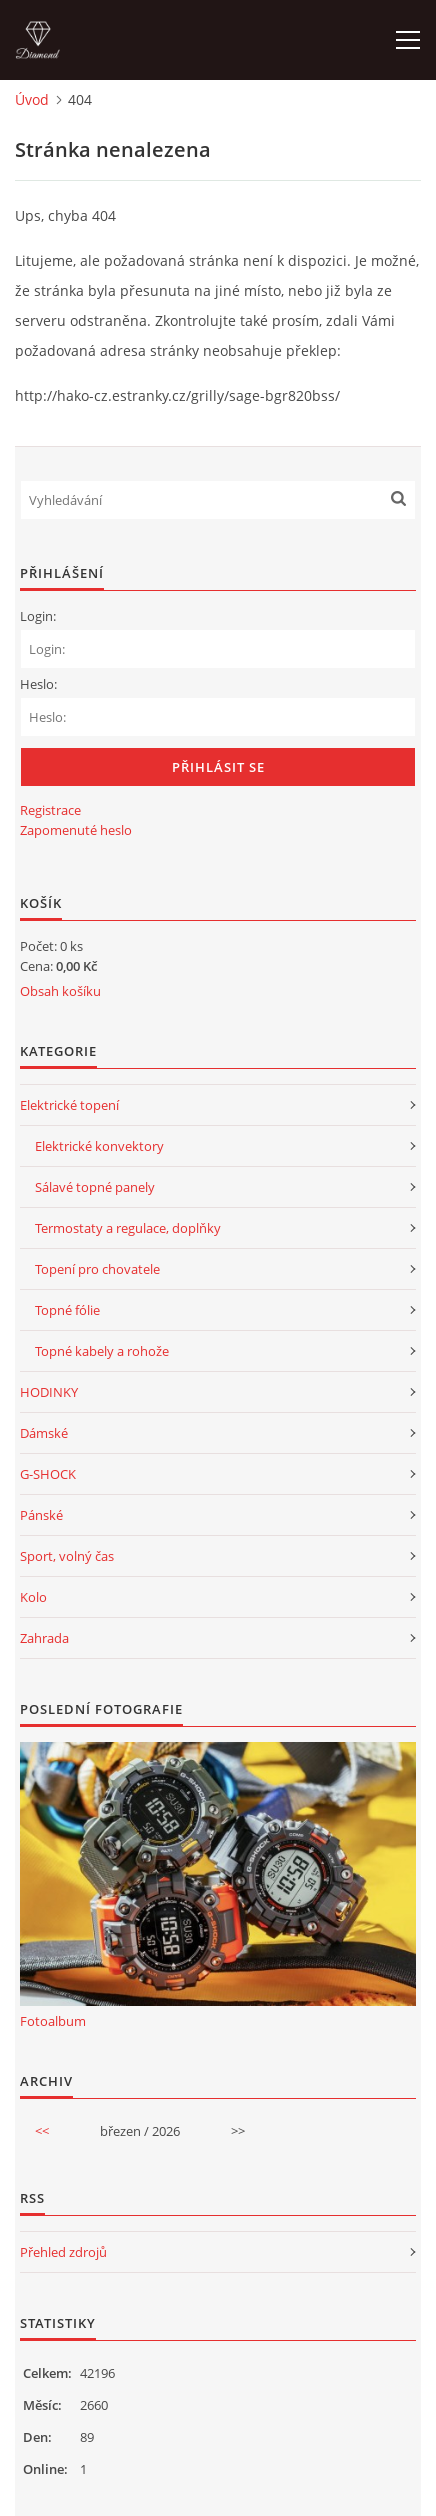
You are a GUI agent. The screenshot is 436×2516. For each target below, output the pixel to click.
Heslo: (38, 684)
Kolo (33, 1597)
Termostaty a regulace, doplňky (128, 1228)
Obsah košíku (60, 991)
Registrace (50, 810)
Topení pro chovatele (97, 1269)
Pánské (41, 1515)
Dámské (44, 1433)
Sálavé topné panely (95, 1187)
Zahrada (44, 1638)
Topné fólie (67, 1310)
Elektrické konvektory (99, 1146)
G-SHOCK (48, 1474)
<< (42, 2131)
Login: (38, 616)
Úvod (32, 99)
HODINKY (49, 1392)
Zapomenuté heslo (76, 830)
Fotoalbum (53, 2021)
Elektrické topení (69, 1105)
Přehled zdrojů (63, 2252)
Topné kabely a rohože (102, 1351)
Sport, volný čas (67, 1556)
